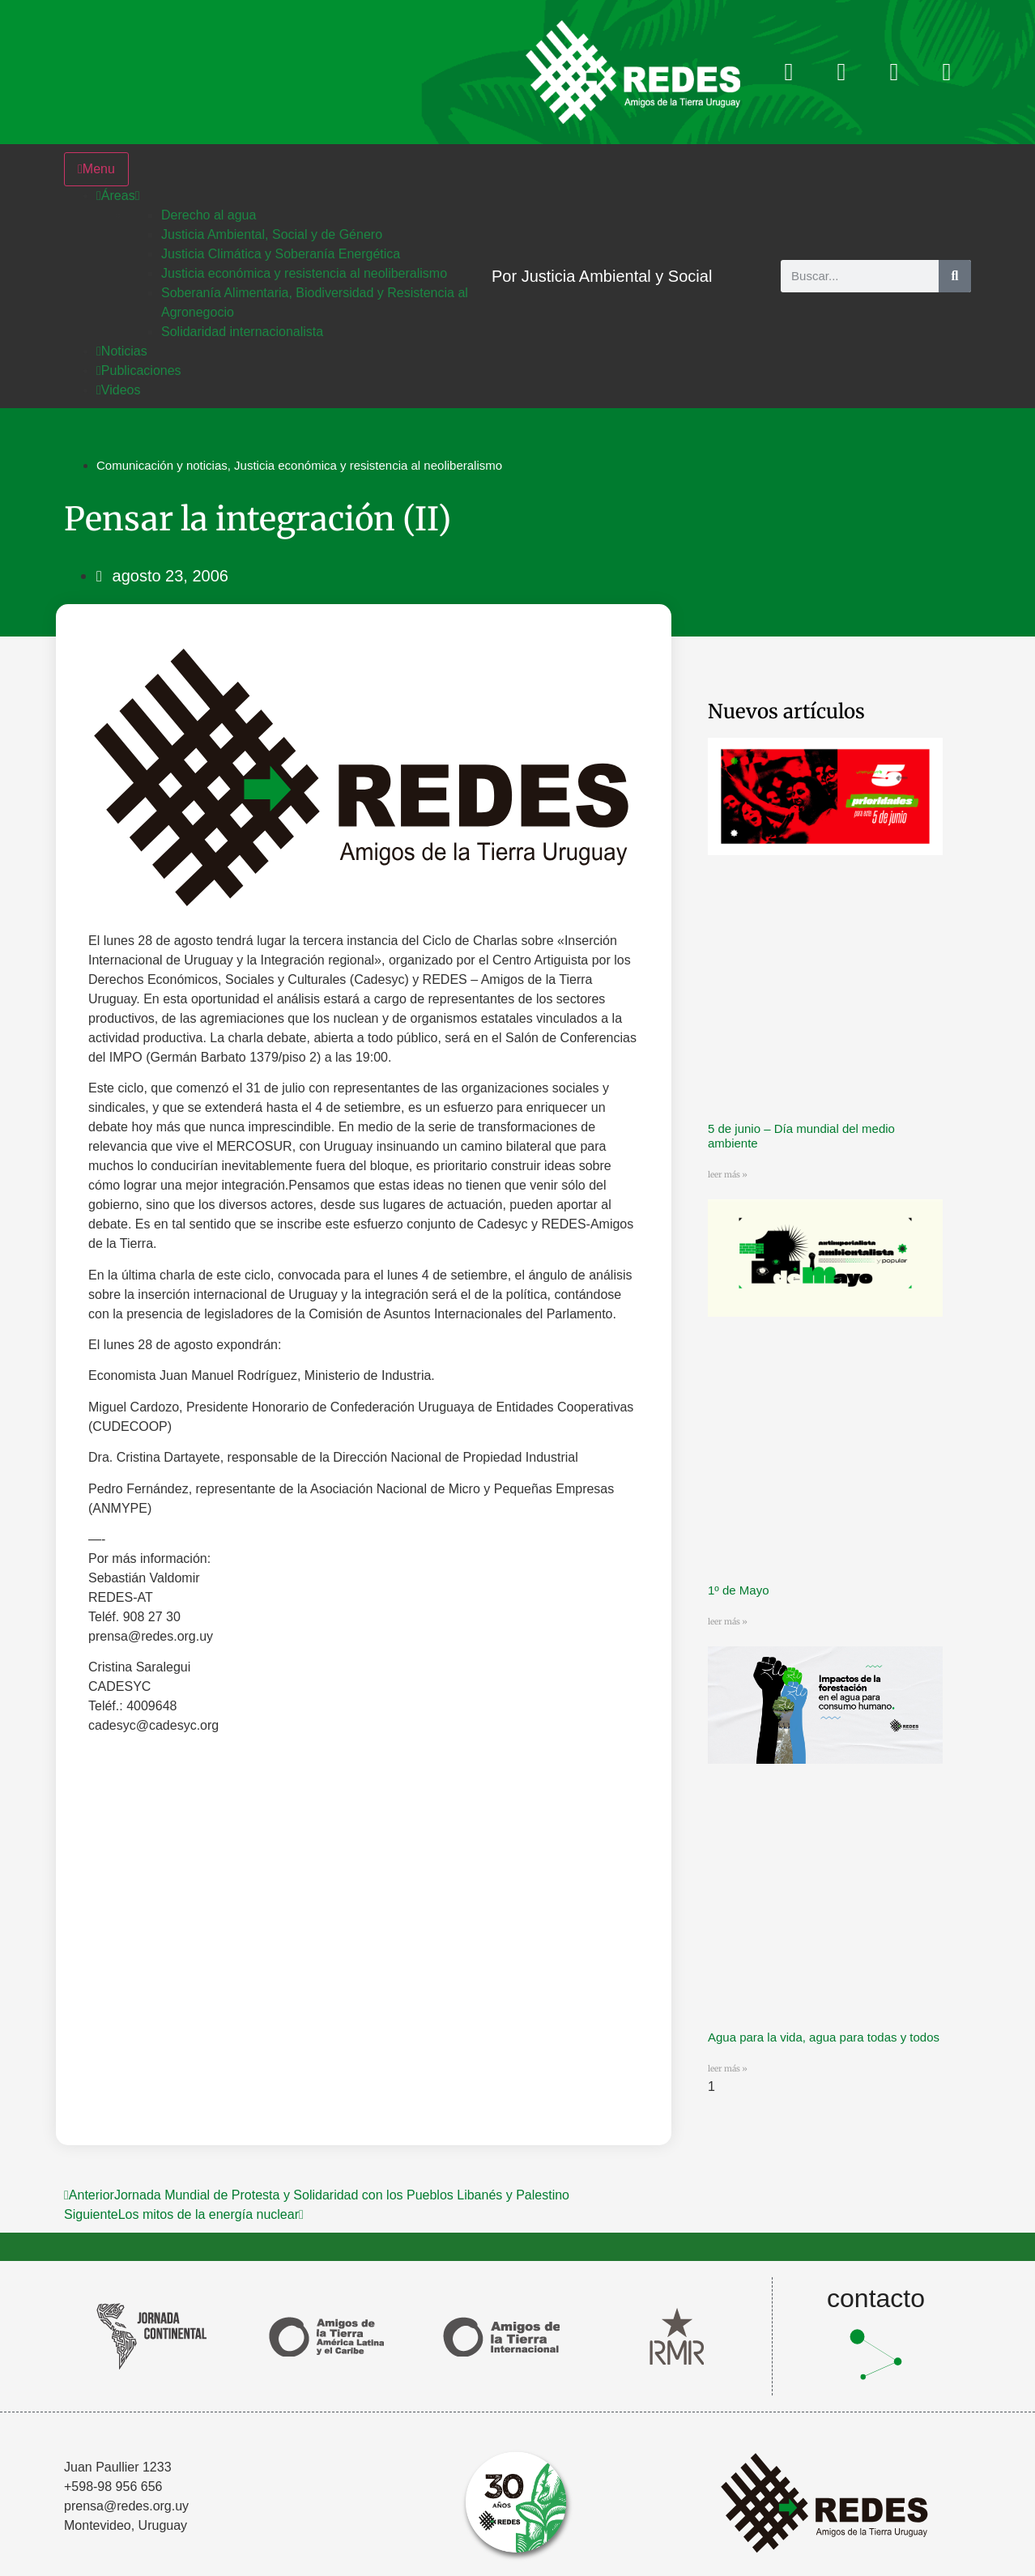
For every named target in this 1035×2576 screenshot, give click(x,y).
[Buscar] (955, 276)
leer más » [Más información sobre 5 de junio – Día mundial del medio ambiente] (728, 1174)
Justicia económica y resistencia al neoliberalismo (368, 465)
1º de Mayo (738, 1590)
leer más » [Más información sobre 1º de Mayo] (728, 1621)
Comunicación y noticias (162, 465)
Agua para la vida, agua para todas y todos (823, 2037)
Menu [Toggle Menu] (96, 169)
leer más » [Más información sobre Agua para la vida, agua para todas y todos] (728, 2068)
